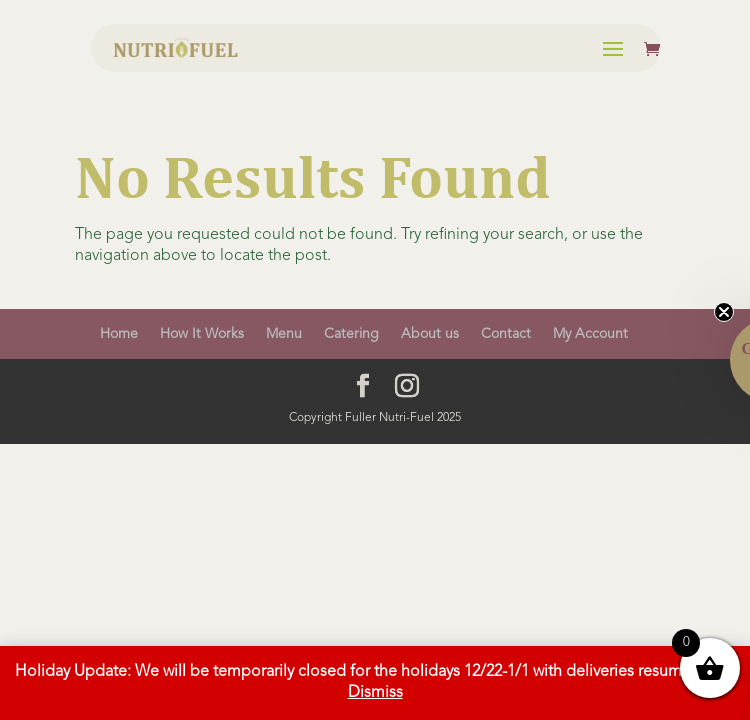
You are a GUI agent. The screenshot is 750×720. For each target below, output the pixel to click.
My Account (590, 334)
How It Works (202, 334)
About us (430, 334)
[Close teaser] (724, 312)
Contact (506, 334)
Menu (284, 334)
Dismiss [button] (375, 693)
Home (119, 334)
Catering (351, 334)
